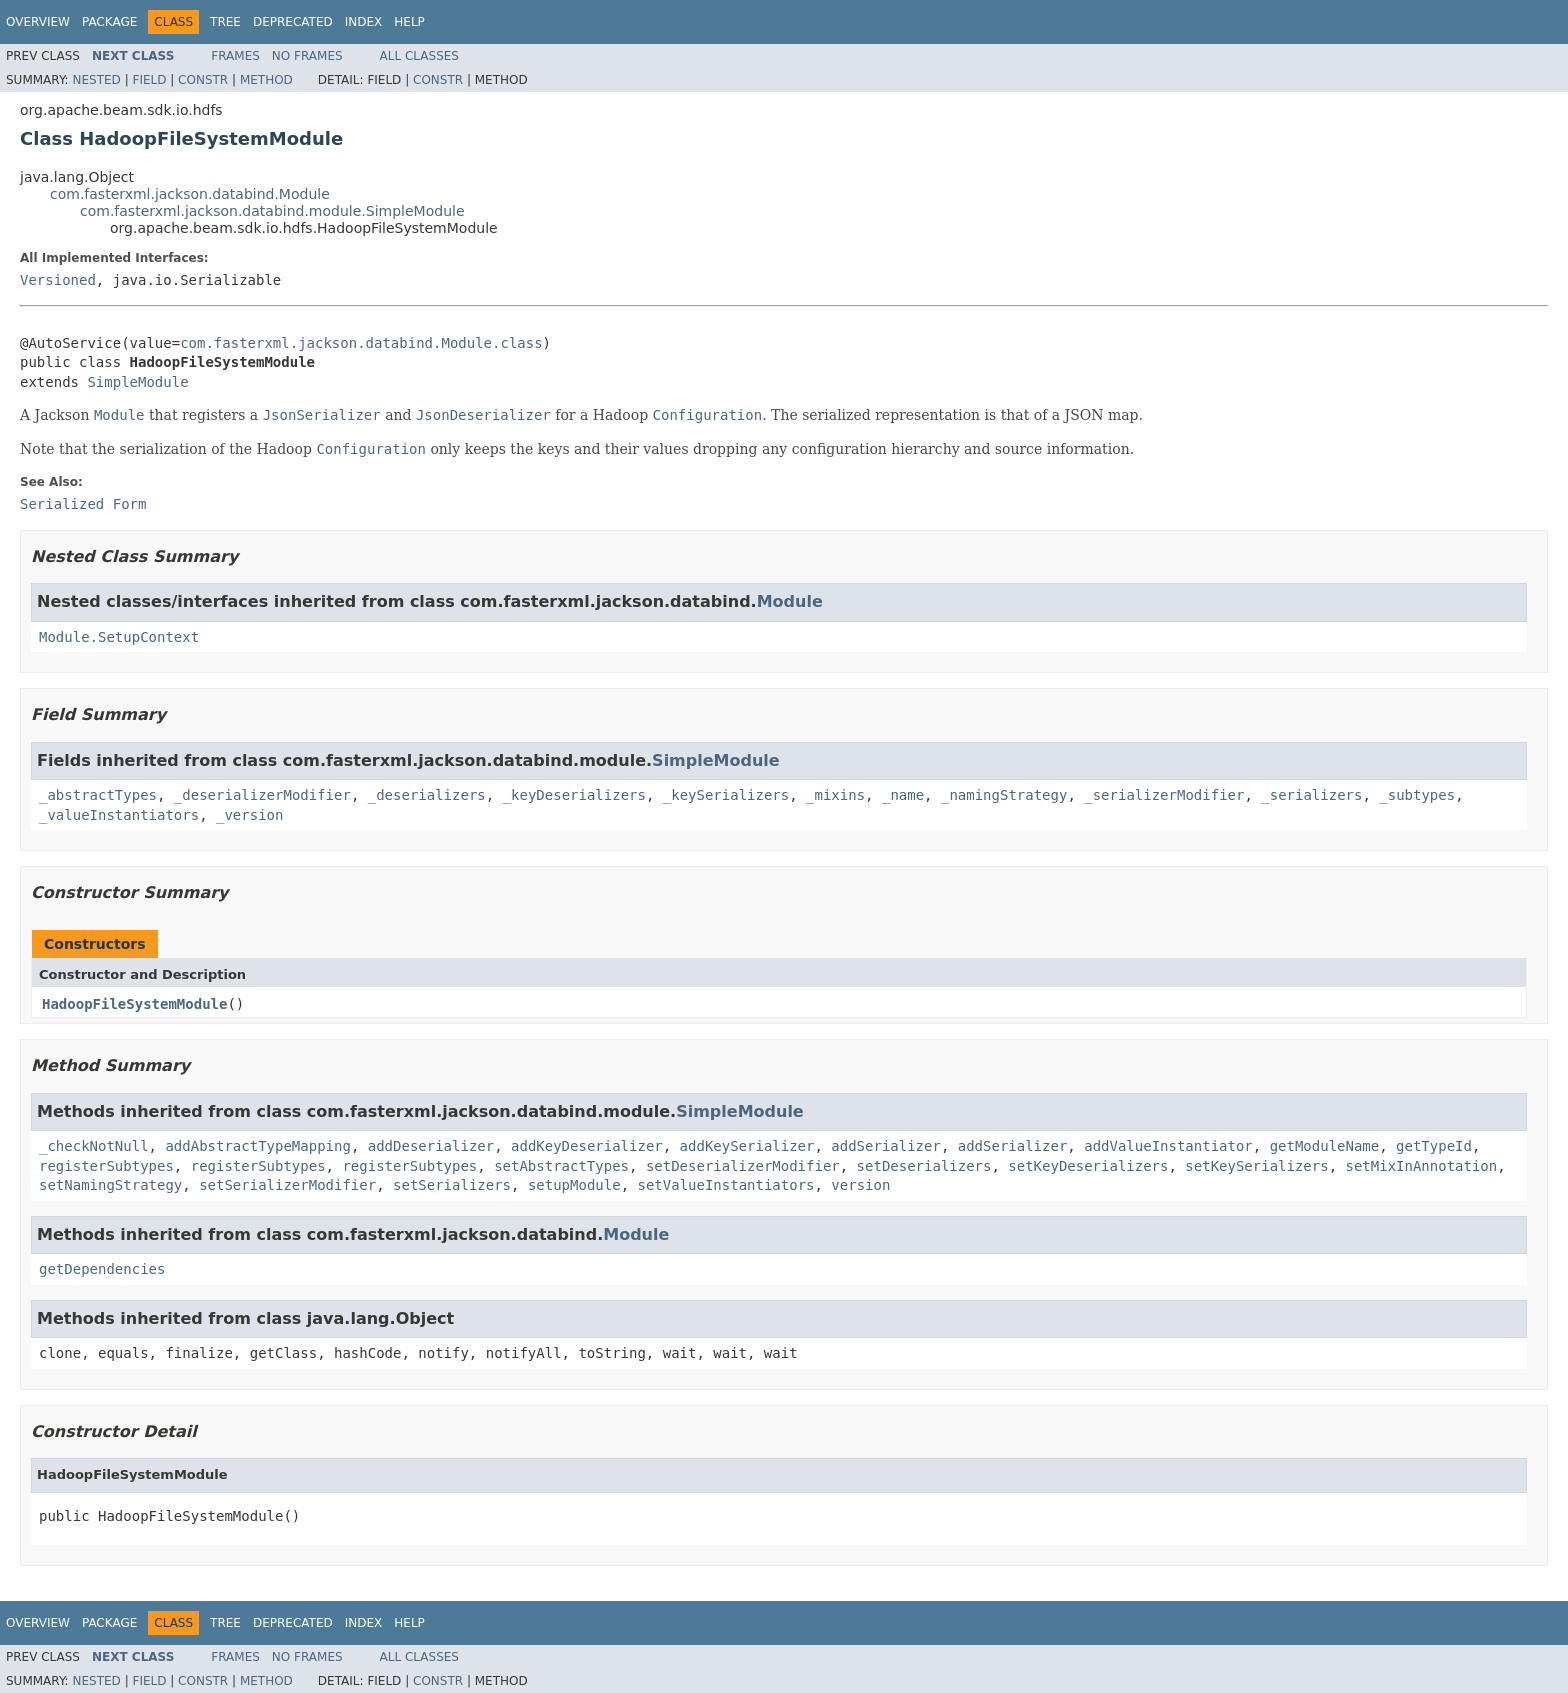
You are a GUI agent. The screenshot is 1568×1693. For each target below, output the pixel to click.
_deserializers (427, 795)
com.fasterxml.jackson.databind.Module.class (361, 343)
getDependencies (102, 1269)
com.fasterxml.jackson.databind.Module (190, 194)
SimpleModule (137, 382)
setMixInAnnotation (1422, 1166)
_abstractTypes (98, 795)
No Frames (307, 56)
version (860, 1185)
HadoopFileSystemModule (134, 1004)
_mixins (835, 795)
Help (409, 22)
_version (249, 815)
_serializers (1311, 795)
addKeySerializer (747, 1146)
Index (364, 22)
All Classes (419, 56)
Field (149, 80)
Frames (235, 56)
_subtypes (1417, 795)
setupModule (574, 1185)
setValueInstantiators (725, 1185)
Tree (225, 22)
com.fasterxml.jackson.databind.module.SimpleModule (272, 211)
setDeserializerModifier (743, 1166)
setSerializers (452, 1185)
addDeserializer (431, 1146)
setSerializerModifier (287, 1185)
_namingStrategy (1004, 795)
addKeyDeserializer (587, 1146)
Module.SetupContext (119, 637)
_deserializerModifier (262, 795)
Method (266, 80)
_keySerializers (726, 795)
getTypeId (1434, 1146)
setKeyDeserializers (1088, 1166)
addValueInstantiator (1168, 1146)
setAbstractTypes (561, 1166)
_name (903, 795)
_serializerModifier (1164, 795)
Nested (96, 80)
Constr (203, 80)
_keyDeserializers (574, 795)
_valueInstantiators (119, 815)
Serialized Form (83, 504)
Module (790, 601)
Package (109, 22)
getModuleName (1325, 1146)
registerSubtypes (106, 1166)
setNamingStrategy (110, 1185)
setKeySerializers (1256, 1166)
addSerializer (886, 1146)
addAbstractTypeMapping (257, 1146)
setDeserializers (924, 1166)
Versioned (58, 280)
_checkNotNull (94, 1146)
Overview (38, 22)
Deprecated (293, 22)
